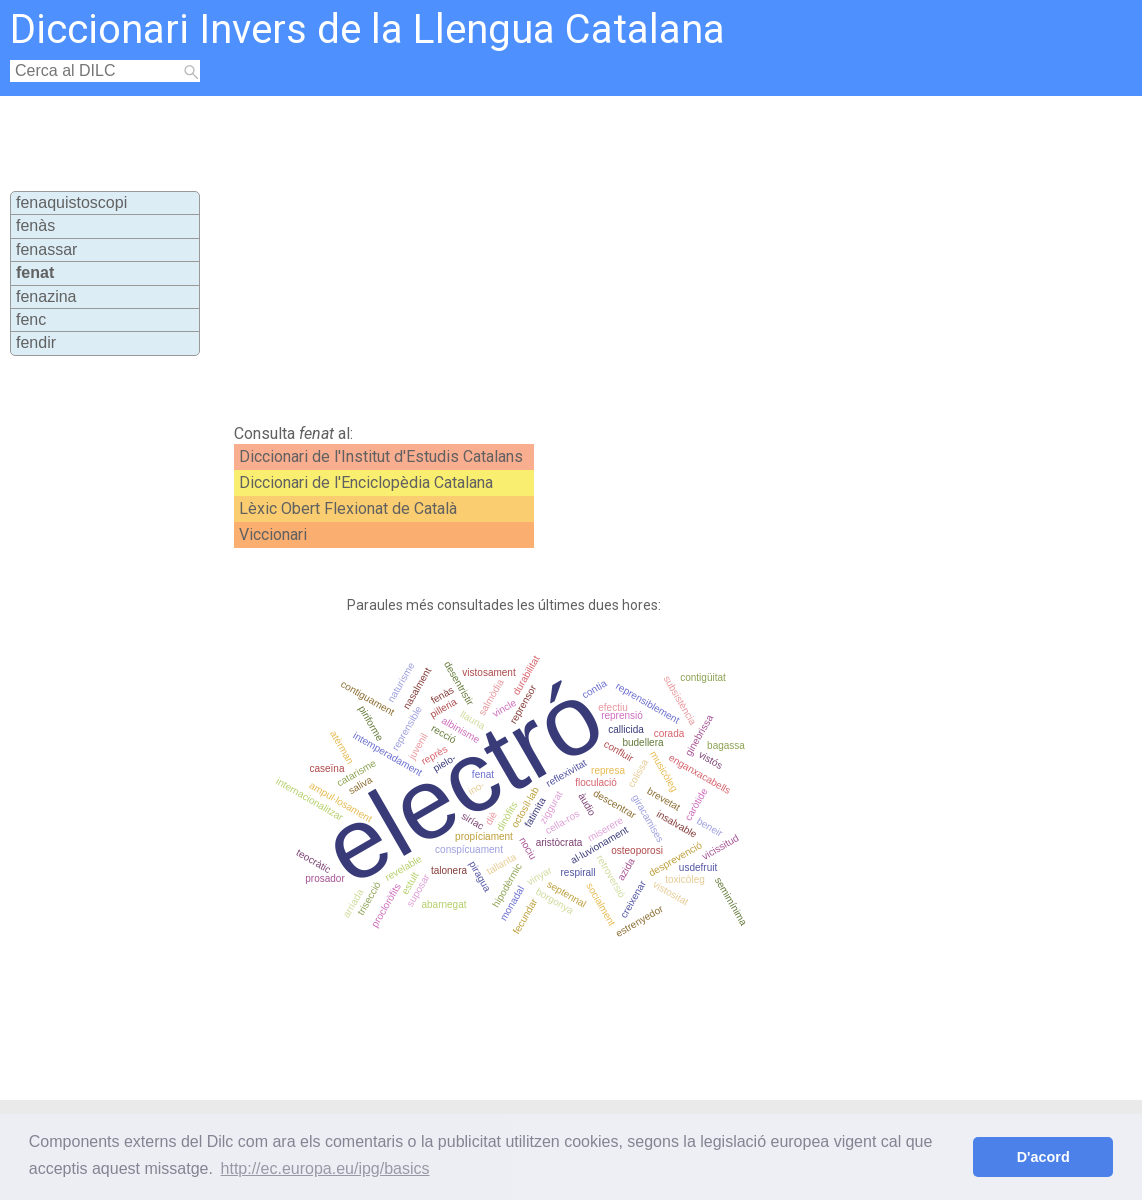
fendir (36, 342)
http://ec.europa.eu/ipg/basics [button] (325, 1168)
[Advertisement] (568, 256)
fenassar (46, 249)
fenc (31, 319)
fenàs (35, 225)
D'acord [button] (1043, 1157)
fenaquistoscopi (71, 202)
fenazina (46, 296)
